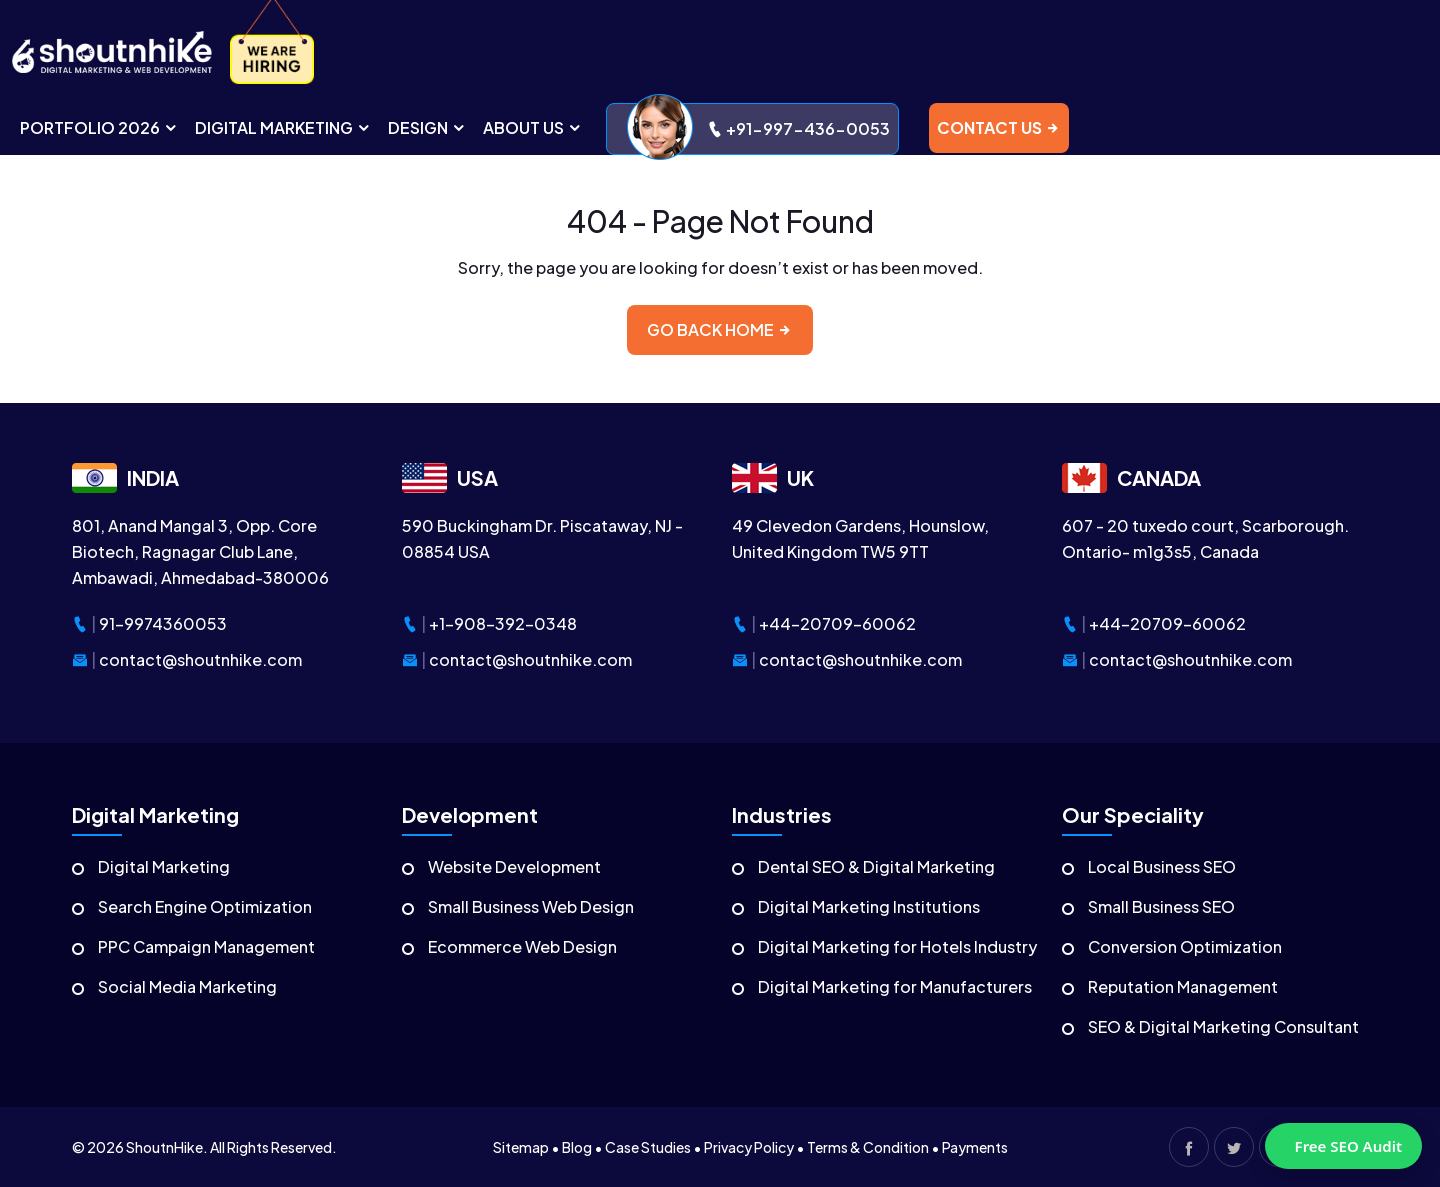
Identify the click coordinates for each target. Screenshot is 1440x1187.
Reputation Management (1183, 986)
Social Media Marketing (187, 986)
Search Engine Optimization (205, 906)
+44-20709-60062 (837, 623)
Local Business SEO (1162, 866)
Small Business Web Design (531, 906)
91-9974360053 (163, 623)
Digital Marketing (164, 866)
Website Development (514, 866)
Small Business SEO (1161, 906)
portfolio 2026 (99, 127)
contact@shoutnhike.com (200, 659)
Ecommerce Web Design (522, 946)
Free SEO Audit (1348, 1146)
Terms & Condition (868, 1147)
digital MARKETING (283, 127)
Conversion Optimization (1185, 946)
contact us (999, 127)
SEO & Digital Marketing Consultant (1223, 1026)
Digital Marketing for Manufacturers (895, 986)
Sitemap (521, 1147)
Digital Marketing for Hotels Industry (897, 946)
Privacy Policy (749, 1147)
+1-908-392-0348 (503, 623)
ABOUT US (533, 127)
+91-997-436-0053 (758, 129)
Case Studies (648, 1147)
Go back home (720, 329)
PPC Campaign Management (206, 946)
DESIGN (427, 127)
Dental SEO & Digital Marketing (876, 866)
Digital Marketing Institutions (869, 906)
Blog (577, 1147)
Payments (975, 1147)
